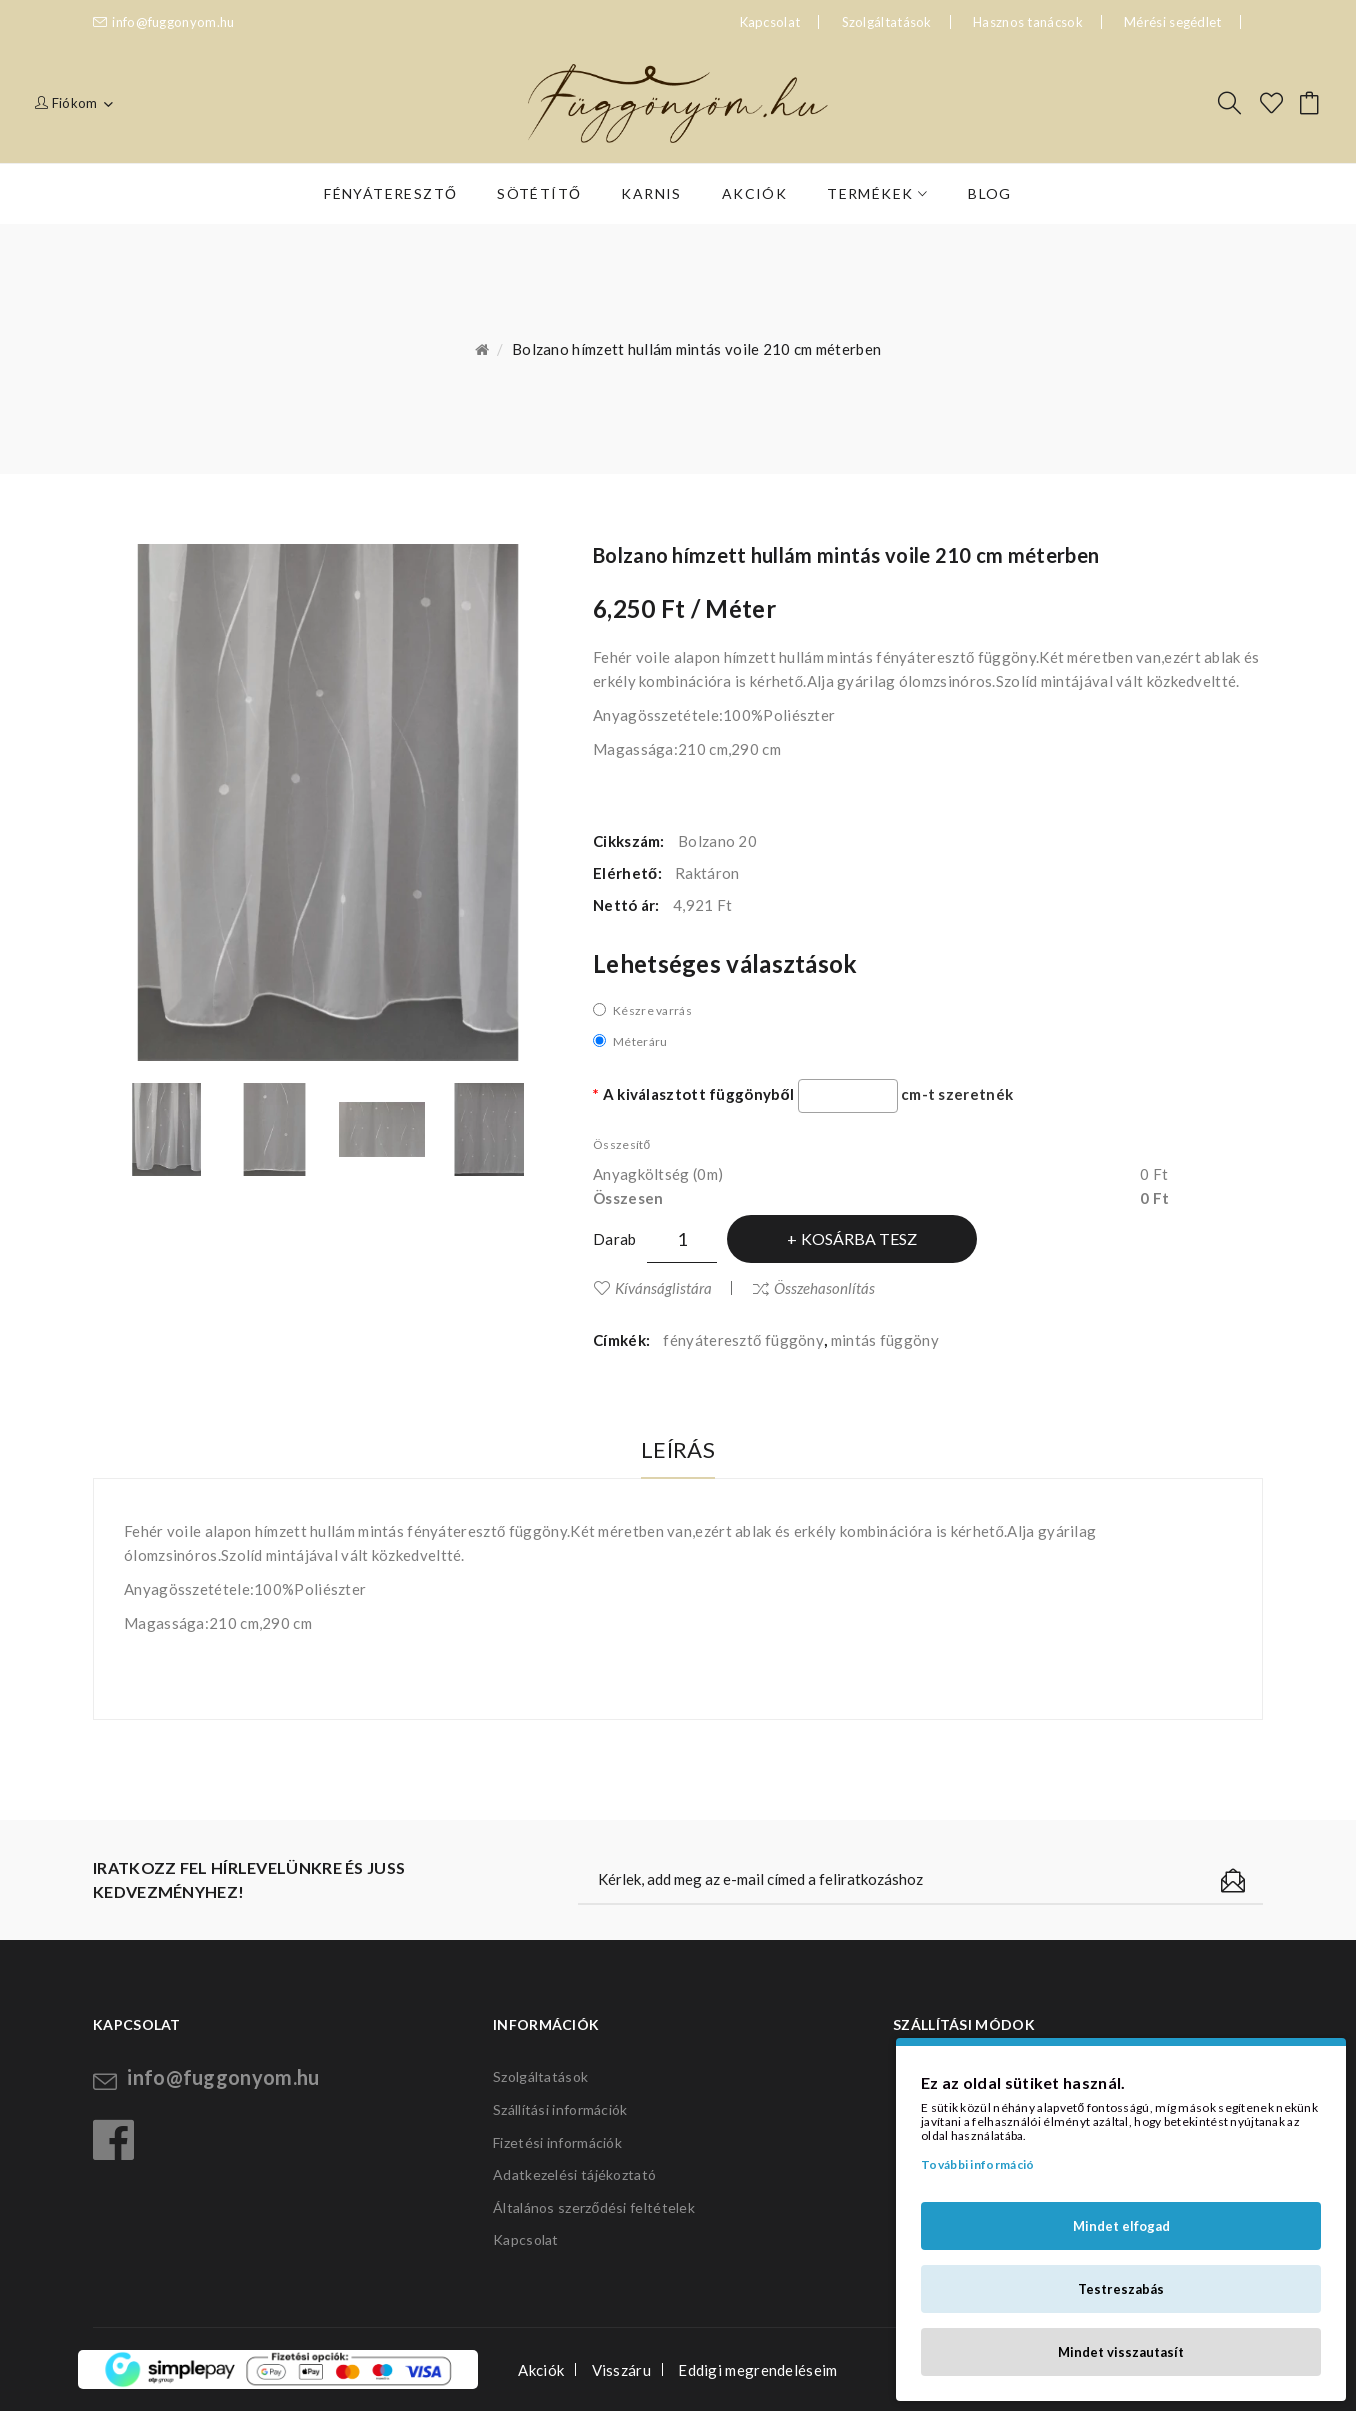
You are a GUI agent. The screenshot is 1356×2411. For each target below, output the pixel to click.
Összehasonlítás (824, 1288)
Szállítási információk (560, 2109)
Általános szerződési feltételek (594, 2207)
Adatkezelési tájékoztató (574, 2174)
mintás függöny (885, 1340)
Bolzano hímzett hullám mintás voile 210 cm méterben (696, 349)
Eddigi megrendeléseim (757, 2370)
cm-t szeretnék (957, 1094)
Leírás (678, 1449)
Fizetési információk (557, 2142)
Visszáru (621, 2370)
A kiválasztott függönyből (699, 1094)
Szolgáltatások (887, 22)
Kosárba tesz (859, 1238)
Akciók (541, 2370)
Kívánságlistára (663, 1288)
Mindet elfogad (1121, 2226)
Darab (615, 1239)
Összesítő (621, 1144)
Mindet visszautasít (1121, 2352)
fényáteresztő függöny (743, 1340)
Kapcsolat (526, 2239)
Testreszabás (1121, 2289)
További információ (977, 2164)
